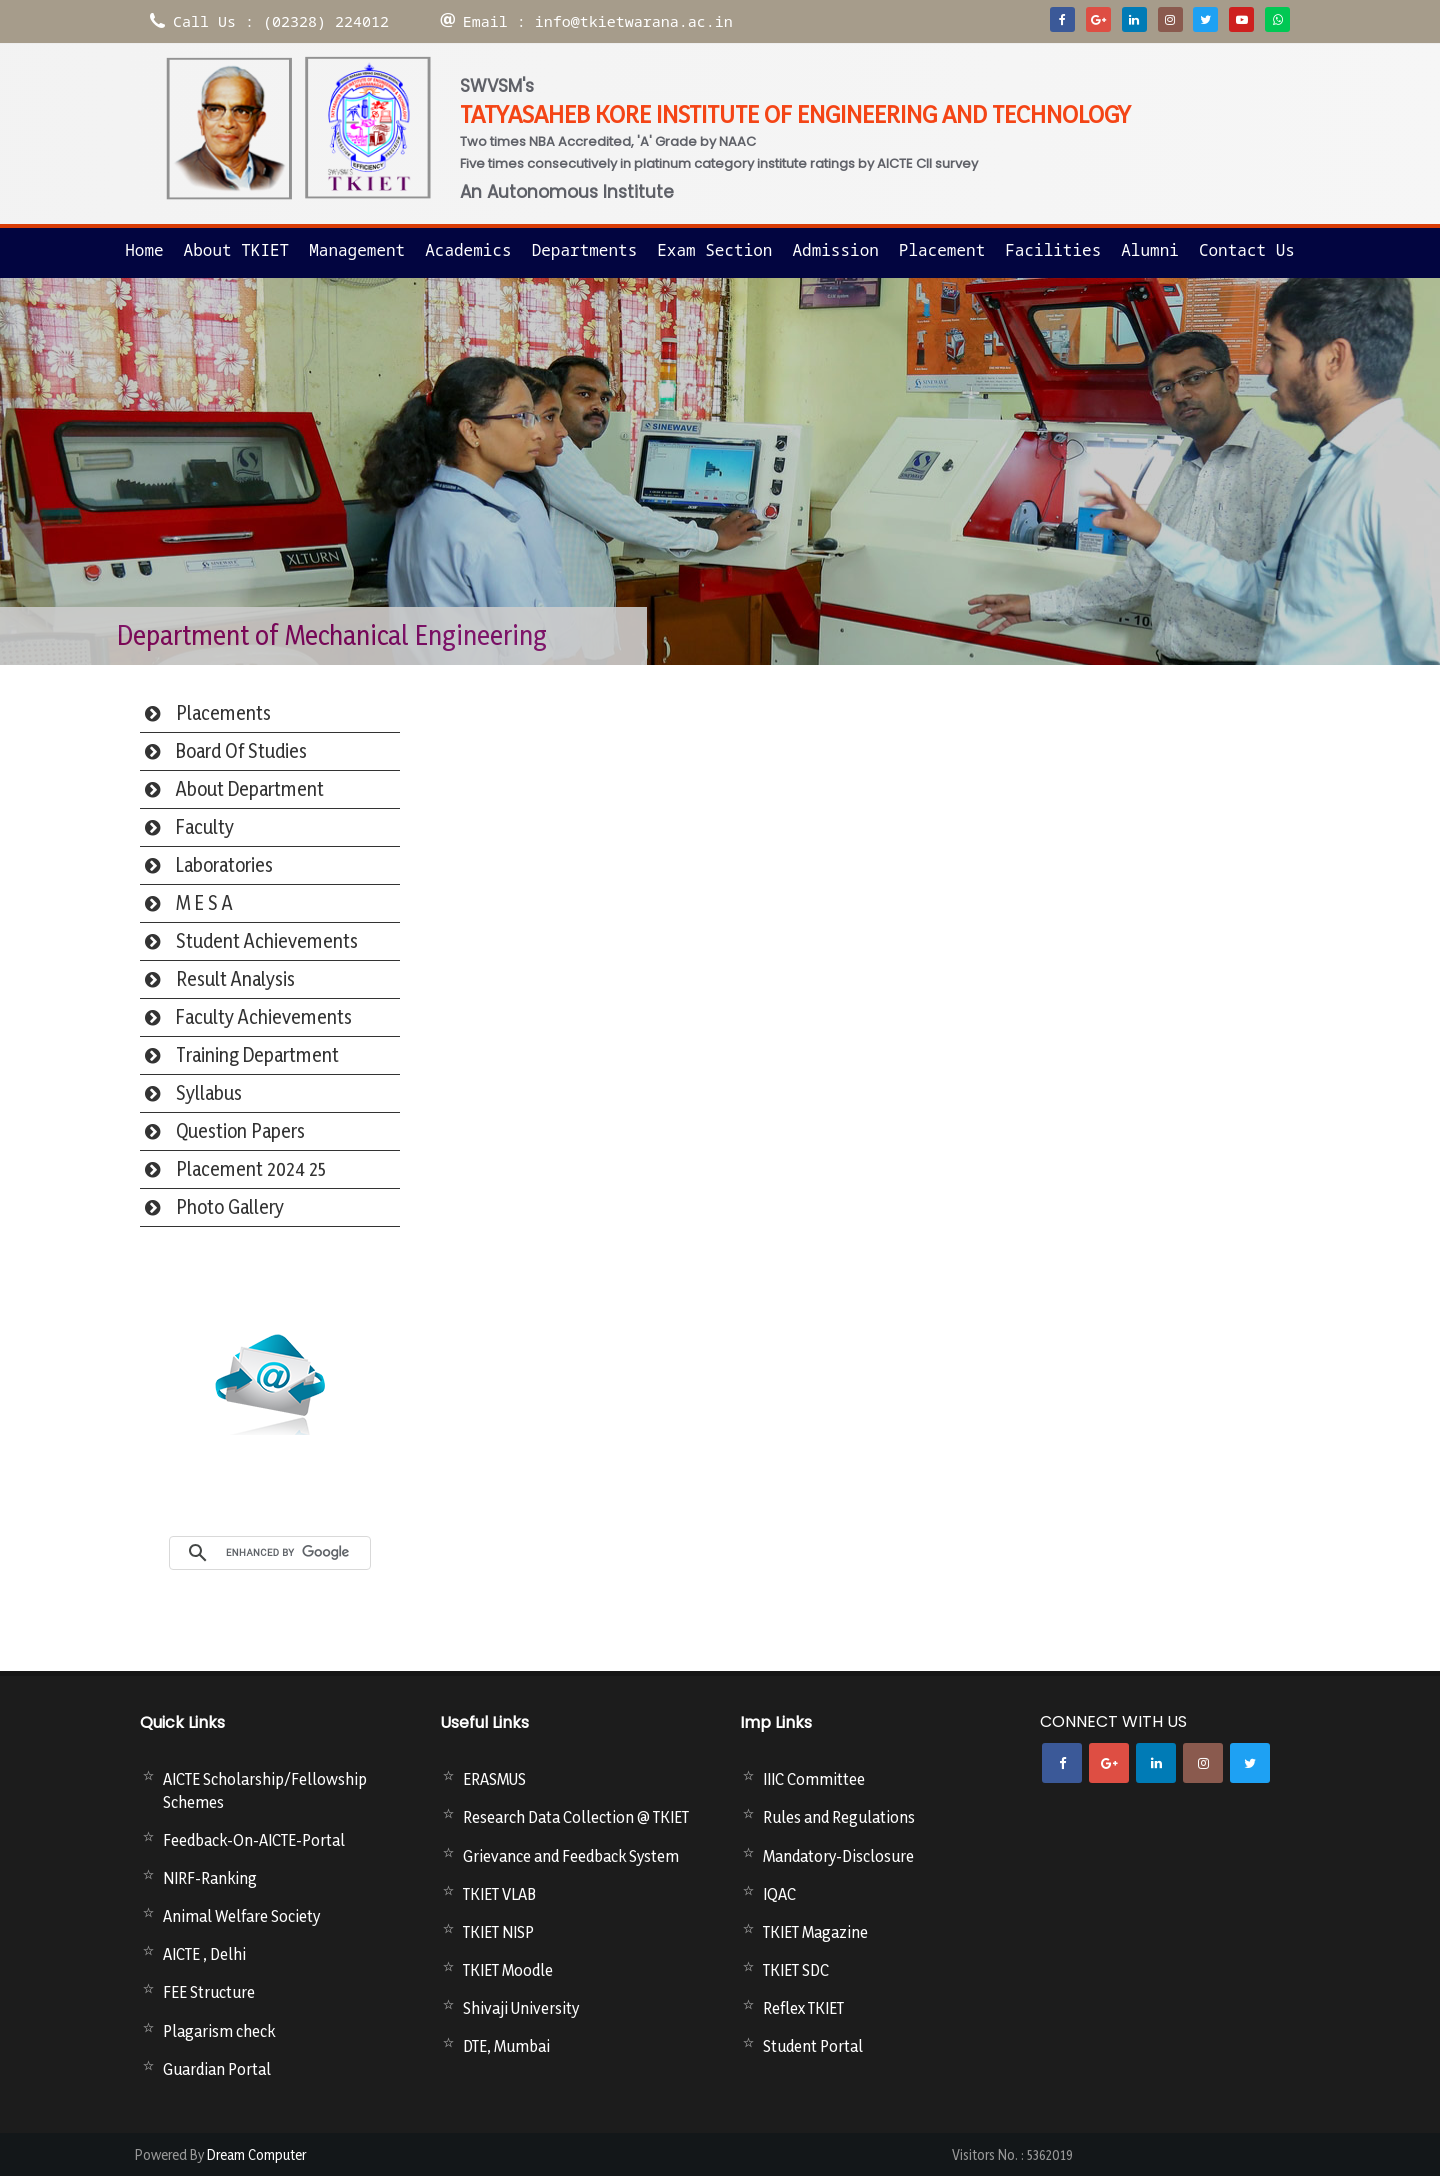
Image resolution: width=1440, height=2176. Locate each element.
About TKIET (237, 250)
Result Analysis (235, 979)
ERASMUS (494, 1779)
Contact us (1247, 250)
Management (357, 250)
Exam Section (714, 250)
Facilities (1053, 250)
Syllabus (209, 1093)
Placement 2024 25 (251, 1169)
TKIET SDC (796, 1970)
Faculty (205, 827)
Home (144, 250)
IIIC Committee (814, 1779)
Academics (468, 250)
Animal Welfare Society (241, 1916)
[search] (293, 1553)
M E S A (204, 903)
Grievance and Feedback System (571, 1856)
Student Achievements (267, 941)
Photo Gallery (230, 1207)
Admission (835, 250)
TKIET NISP (498, 1932)
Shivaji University (521, 2008)
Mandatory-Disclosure (838, 1856)
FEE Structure (209, 1992)
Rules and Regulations (839, 1817)
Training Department (257, 1055)
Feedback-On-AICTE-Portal (254, 1840)
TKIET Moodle (508, 1970)
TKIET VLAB (499, 1894)
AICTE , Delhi (204, 1954)
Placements (223, 713)
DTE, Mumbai (506, 2046)
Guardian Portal (217, 2069)
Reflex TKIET (803, 2008)
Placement (942, 250)
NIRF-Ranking (210, 1878)
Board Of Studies (241, 751)
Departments (585, 250)
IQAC (779, 1894)
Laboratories (224, 865)
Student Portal (813, 2046)
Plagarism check (219, 2031)
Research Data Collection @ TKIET (576, 1817)
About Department (250, 789)
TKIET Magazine (815, 1932)
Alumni (1150, 250)
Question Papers (240, 1131)
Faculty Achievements (264, 1017)
